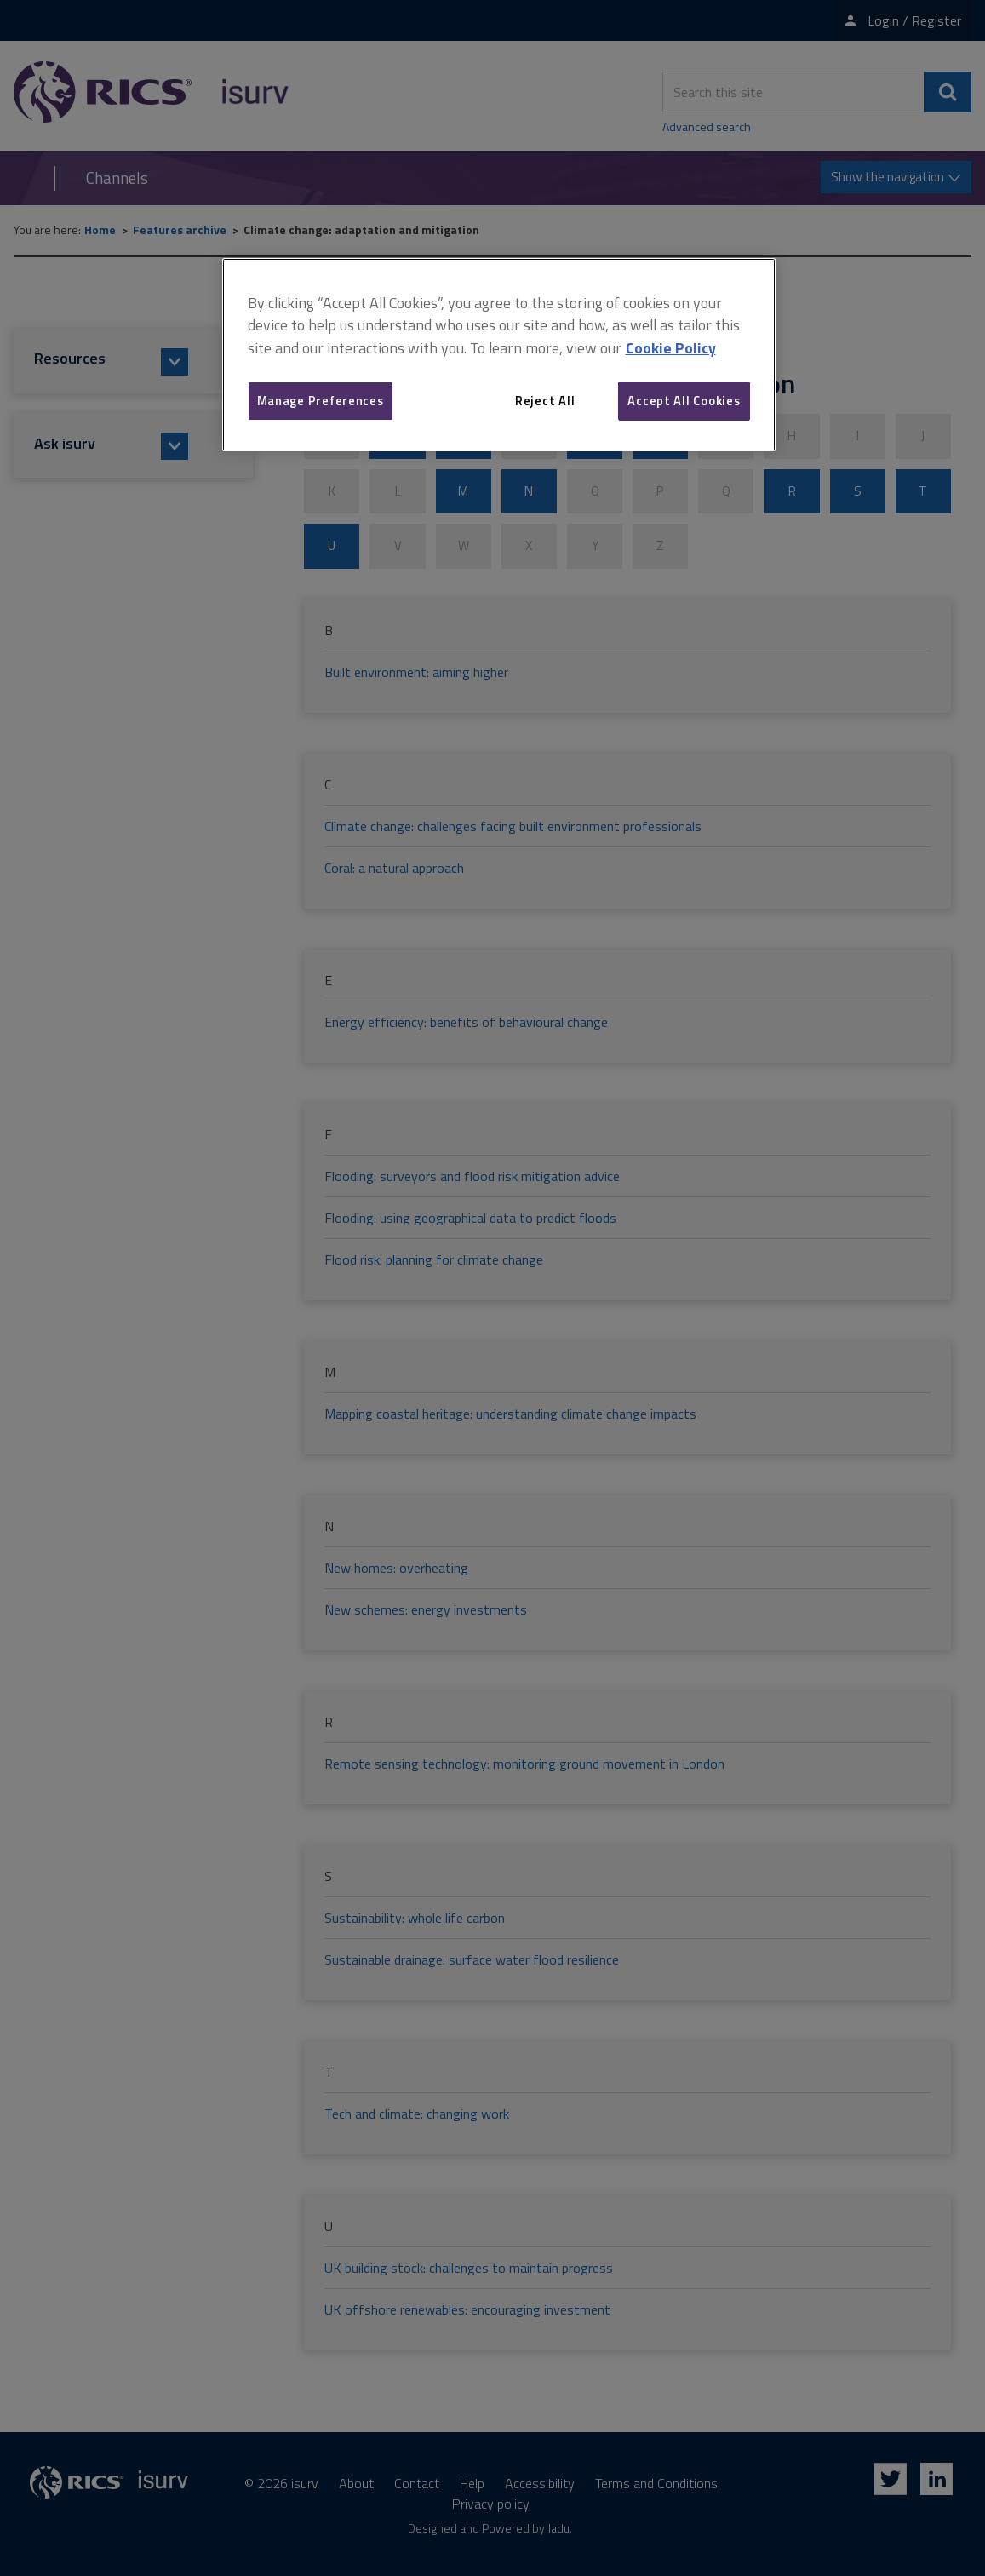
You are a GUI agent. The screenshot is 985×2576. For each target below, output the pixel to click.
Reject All (545, 400)
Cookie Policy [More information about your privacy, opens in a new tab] (671, 347)
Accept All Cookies (683, 400)
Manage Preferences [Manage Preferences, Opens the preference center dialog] (320, 400)
